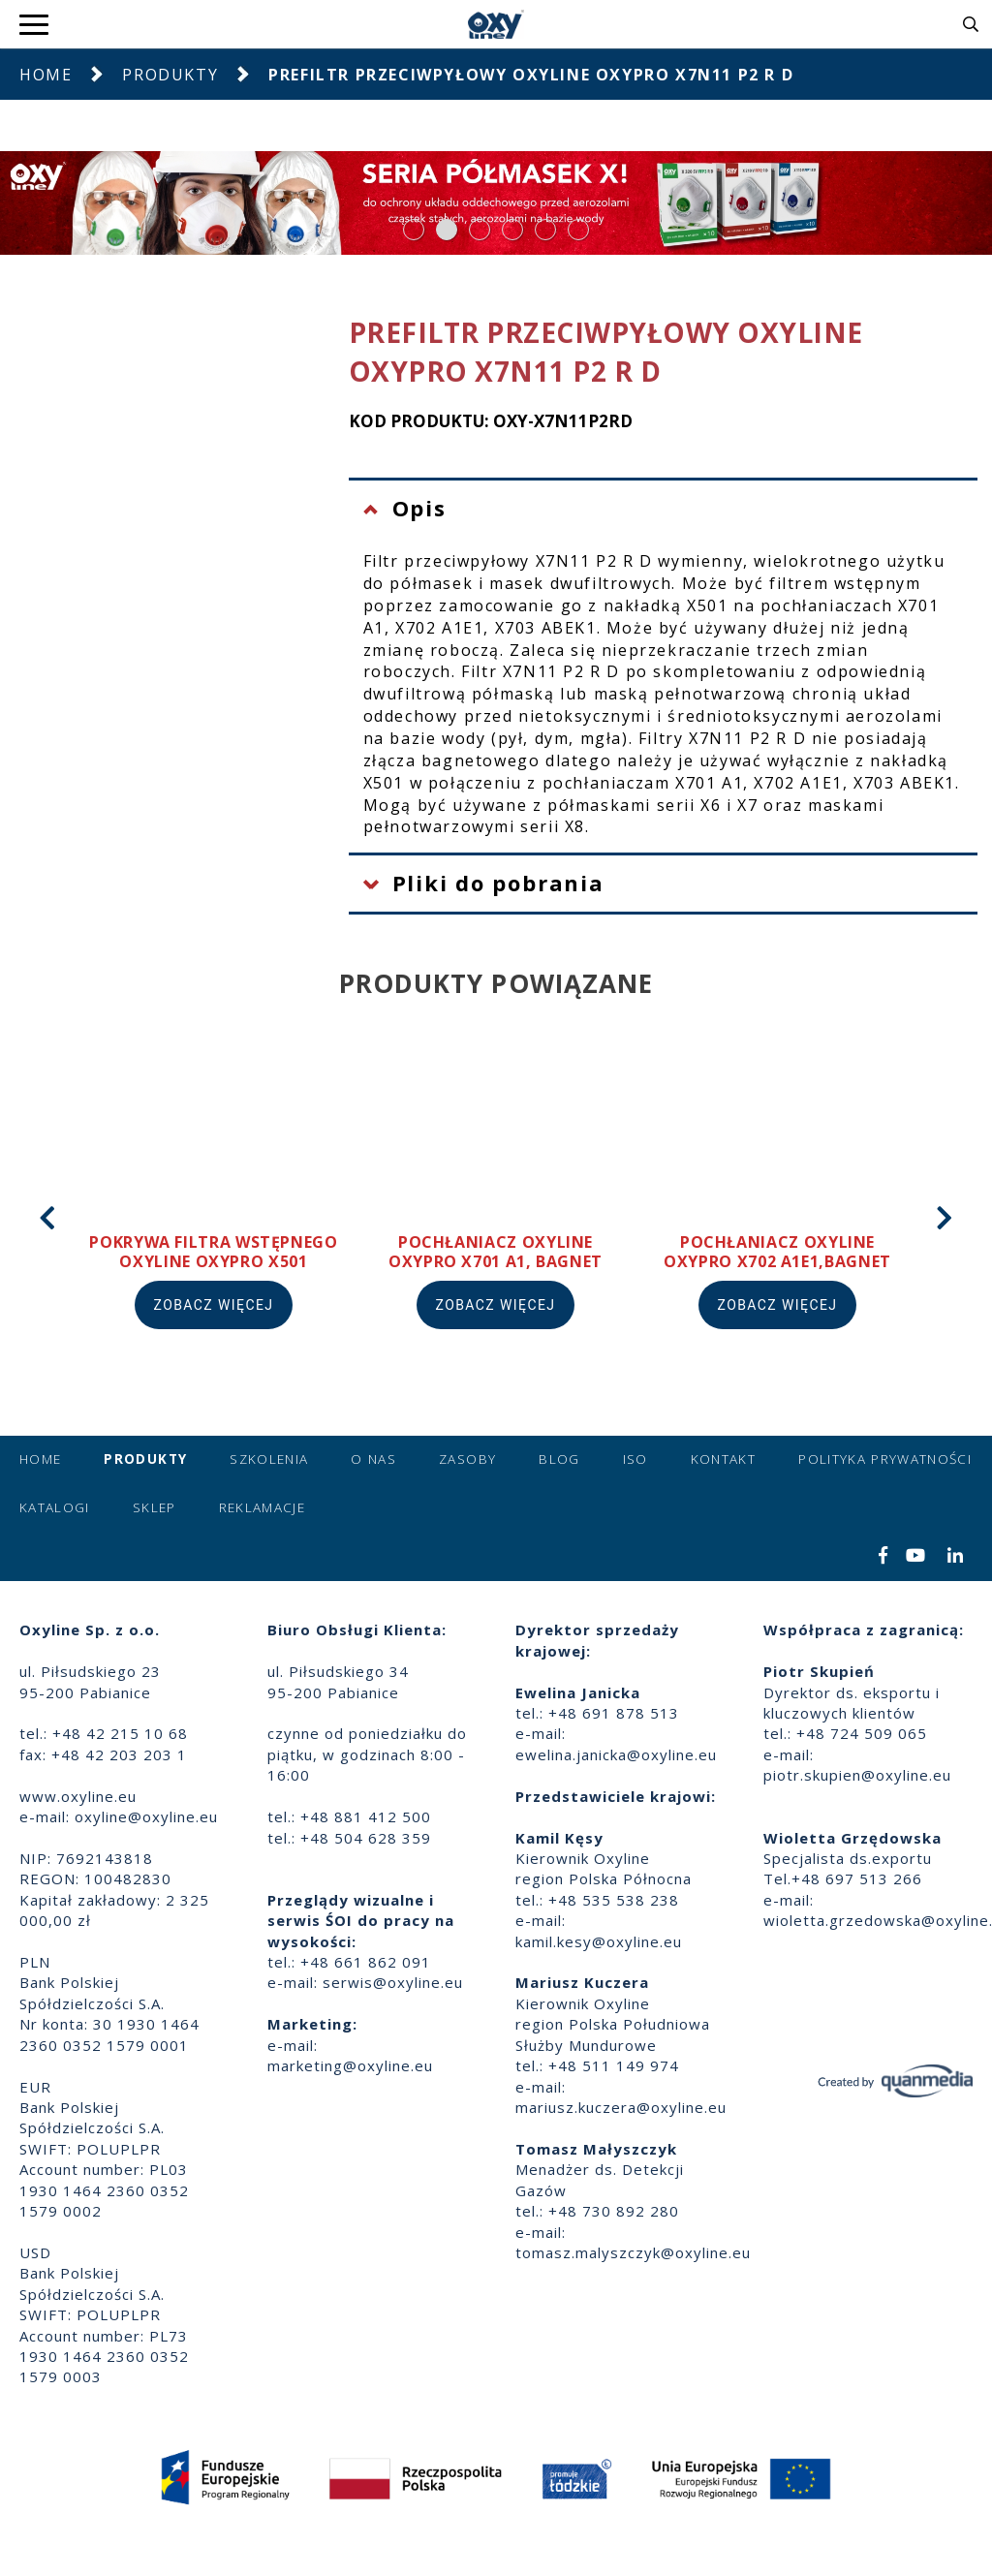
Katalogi (54, 1507)
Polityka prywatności (885, 1459)
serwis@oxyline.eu (393, 1982)
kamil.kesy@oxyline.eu (598, 1941)
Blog (559, 1459)
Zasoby (467, 1459)
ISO (635, 1459)
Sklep (154, 1507)
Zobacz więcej (214, 1305)
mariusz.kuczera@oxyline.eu (621, 2107)
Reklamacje (262, 1507)
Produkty (170, 74)
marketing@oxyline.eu (350, 2065)
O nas (373, 1459)
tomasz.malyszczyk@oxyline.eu (633, 2252)
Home (45, 74)
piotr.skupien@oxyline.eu (857, 1775)
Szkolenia (269, 1459)
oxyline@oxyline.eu (146, 1816)
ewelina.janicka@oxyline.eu (616, 1754)
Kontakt (723, 1459)
